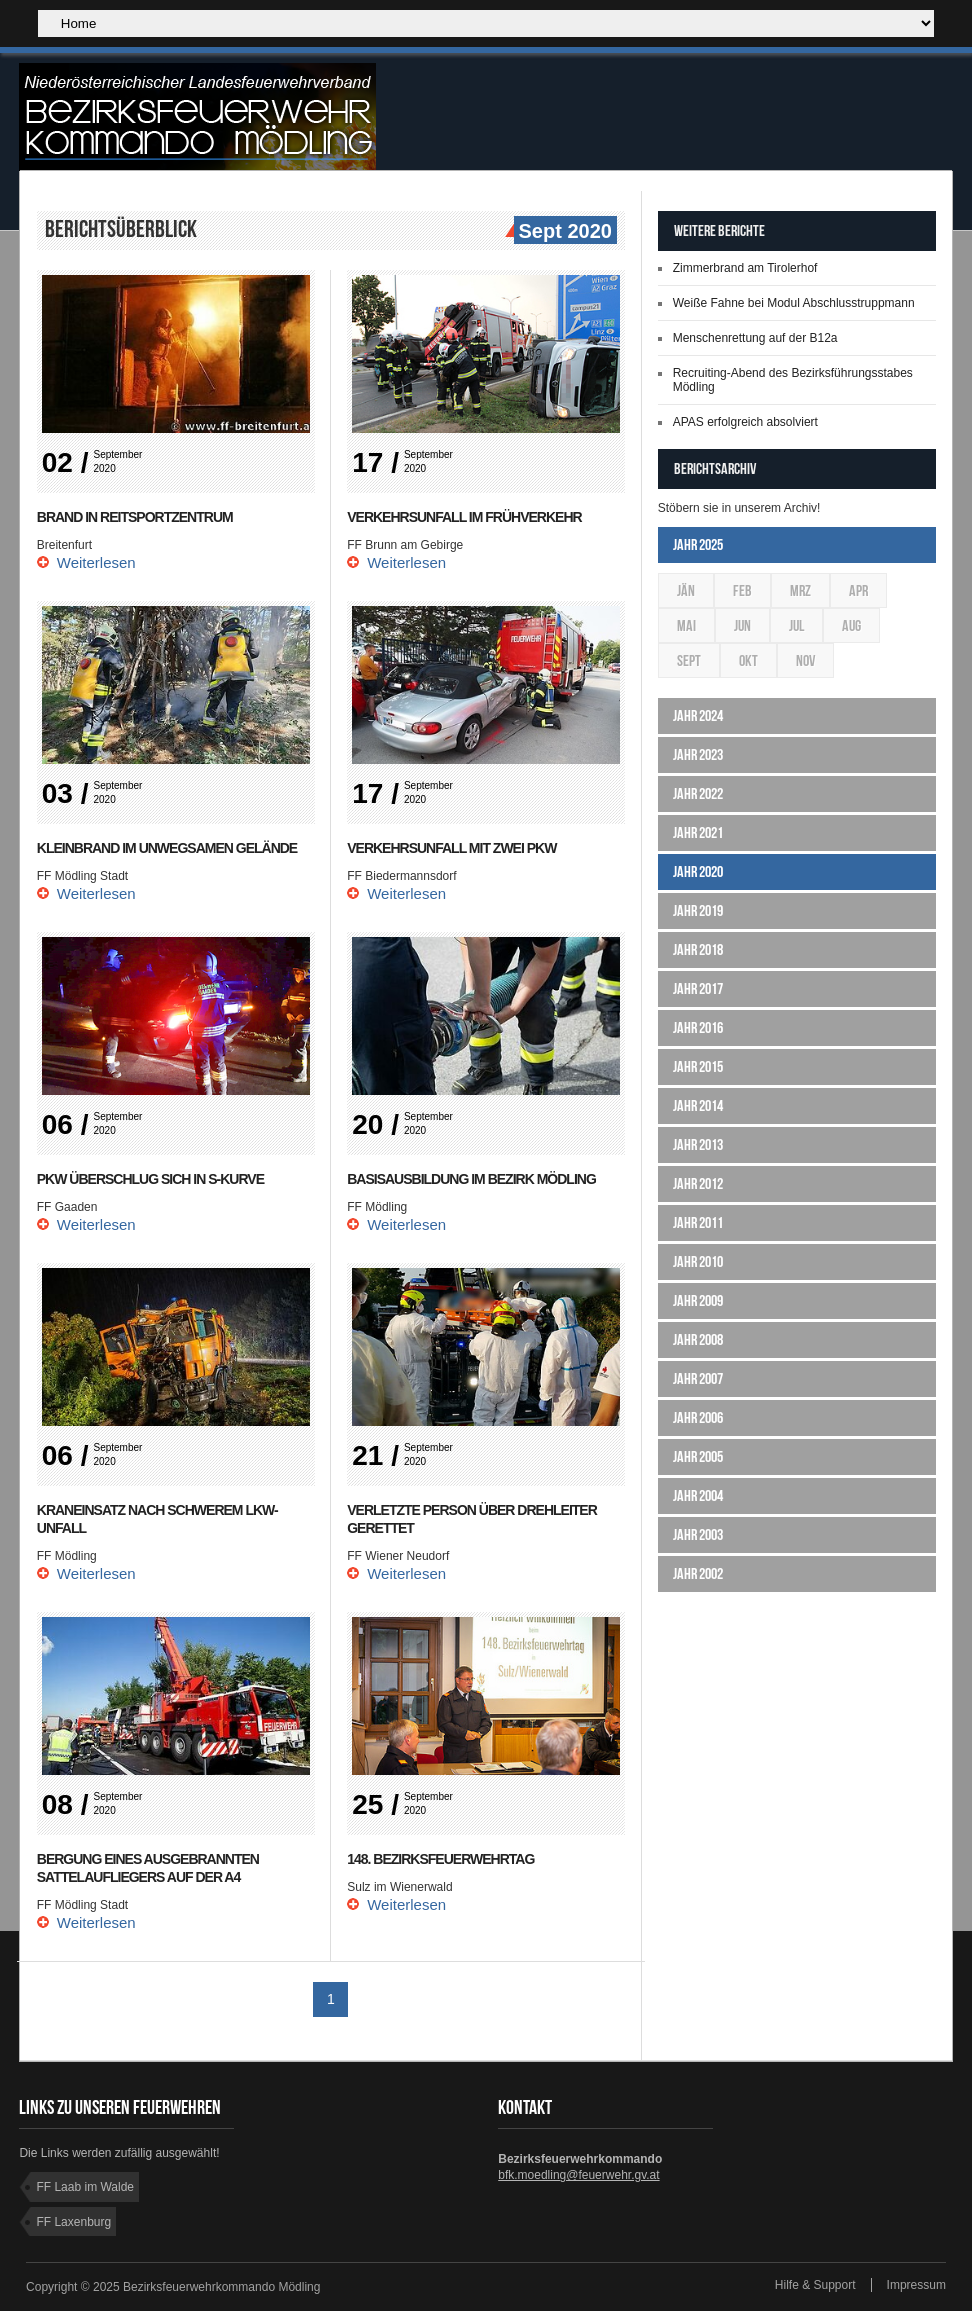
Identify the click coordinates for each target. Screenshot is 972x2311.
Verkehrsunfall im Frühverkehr (464, 517)
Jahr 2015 (698, 1066)
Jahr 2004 (698, 1495)
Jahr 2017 (698, 988)
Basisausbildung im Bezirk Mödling (471, 1179)
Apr (858, 590)
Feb (742, 590)
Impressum (916, 2285)
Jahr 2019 (698, 910)
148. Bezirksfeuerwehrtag (440, 1859)
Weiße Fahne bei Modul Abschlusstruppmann (794, 303)
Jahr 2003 (698, 1534)
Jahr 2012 (698, 1183)
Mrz (800, 590)
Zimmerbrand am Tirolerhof (745, 268)
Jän (686, 590)
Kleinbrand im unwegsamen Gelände (167, 848)
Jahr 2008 (698, 1339)
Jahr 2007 (698, 1378)
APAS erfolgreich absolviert (745, 422)
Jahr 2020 (698, 871)
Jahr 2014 (698, 1105)
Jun (742, 625)
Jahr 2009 (698, 1300)
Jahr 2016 (698, 1027)
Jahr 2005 (698, 1456)
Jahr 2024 (698, 715)
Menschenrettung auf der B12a (755, 338)
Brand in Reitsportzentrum (135, 517)
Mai (686, 625)
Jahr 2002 (698, 1573)
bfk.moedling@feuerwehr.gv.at (578, 2175)
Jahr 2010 (698, 1261)
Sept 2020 (563, 232)
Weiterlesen (96, 562)
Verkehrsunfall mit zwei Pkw (451, 848)
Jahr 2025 (698, 544)
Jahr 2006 (698, 1417)
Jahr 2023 (698, 754)
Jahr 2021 (698, 832)
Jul (796, 625)
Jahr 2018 (698, 949)
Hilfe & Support (815, 2285)
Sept (689, 660)
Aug (851, 625)
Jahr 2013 (698, 1144)
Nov (805, 660)
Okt (748, 660)
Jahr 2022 (698, 793)
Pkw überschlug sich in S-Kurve (150, 1179)
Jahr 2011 (698, 1222)
